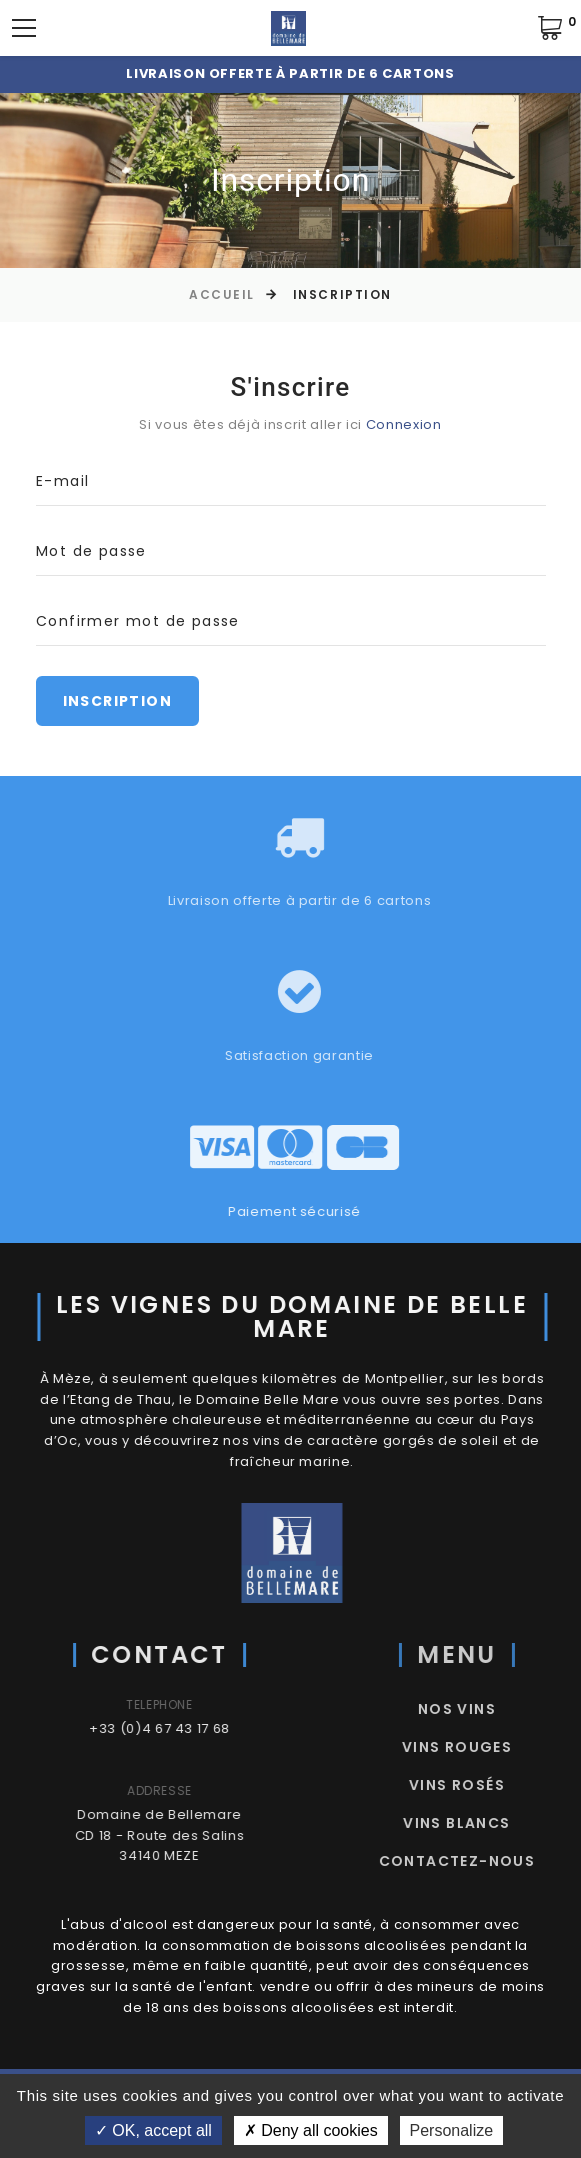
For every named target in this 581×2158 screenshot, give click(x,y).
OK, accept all (153, 2130)
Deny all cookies (311, 2130)
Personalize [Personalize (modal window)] (452, 2130)
